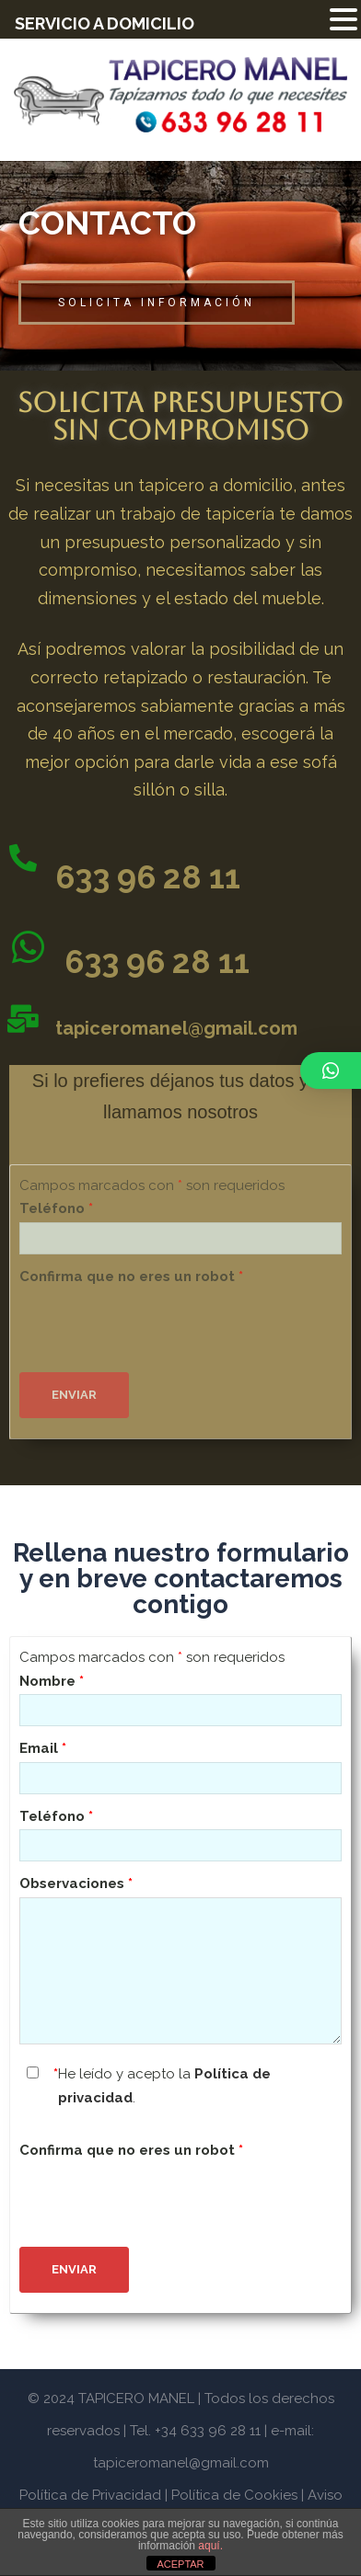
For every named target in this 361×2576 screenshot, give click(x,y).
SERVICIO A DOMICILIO (104, 23)
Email (42, 1748)
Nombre (51, 1681)
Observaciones (76, 1883)
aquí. (210, 2545)
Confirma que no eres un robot (131, 1276)
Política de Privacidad (90, 2495)
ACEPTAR (180, 2564)
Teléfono (56, 1208)
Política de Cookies (234, 2495)
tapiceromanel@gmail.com (176, 1028)
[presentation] (159, 1325)
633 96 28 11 (147, 877)
